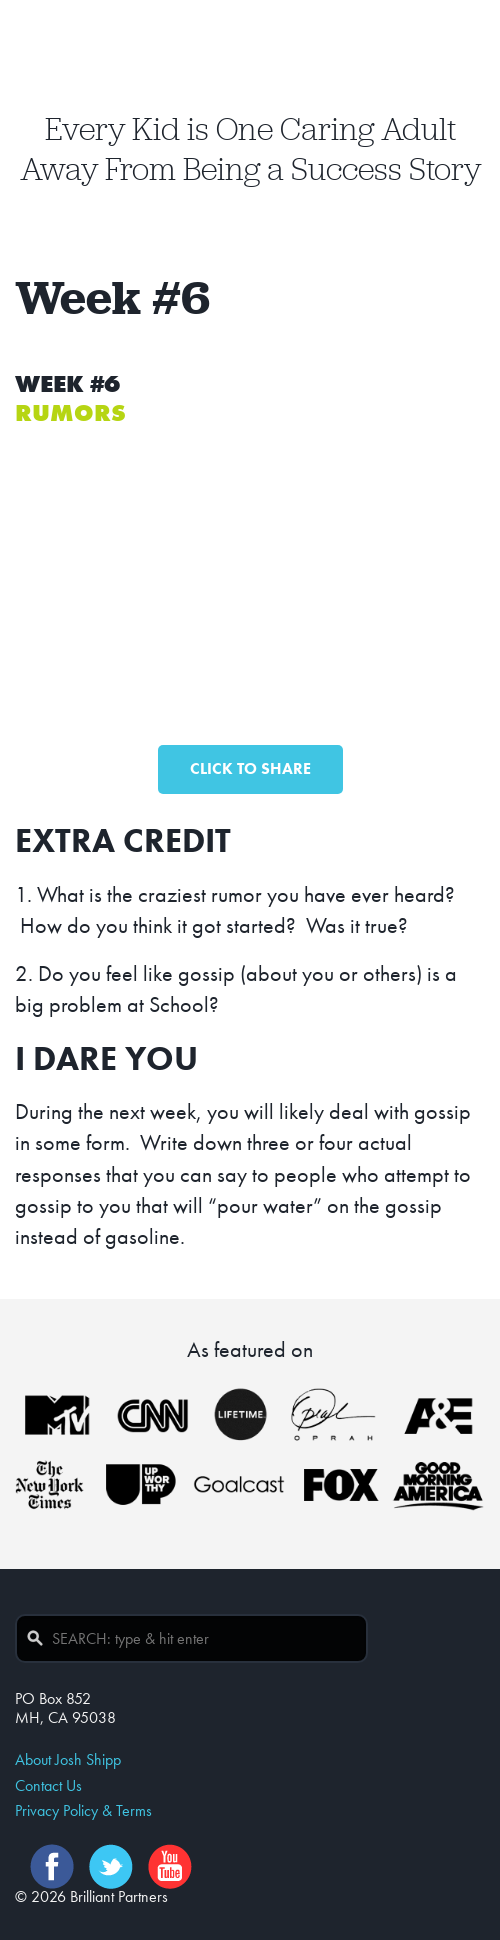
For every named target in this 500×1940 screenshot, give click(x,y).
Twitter (111, 1866)
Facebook (52, 1866)
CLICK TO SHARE (250, 768)
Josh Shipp (250, 65)
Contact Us (48, 1785)
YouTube (170, 1866)
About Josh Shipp (68, 1759)
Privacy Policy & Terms (83, 1810)
